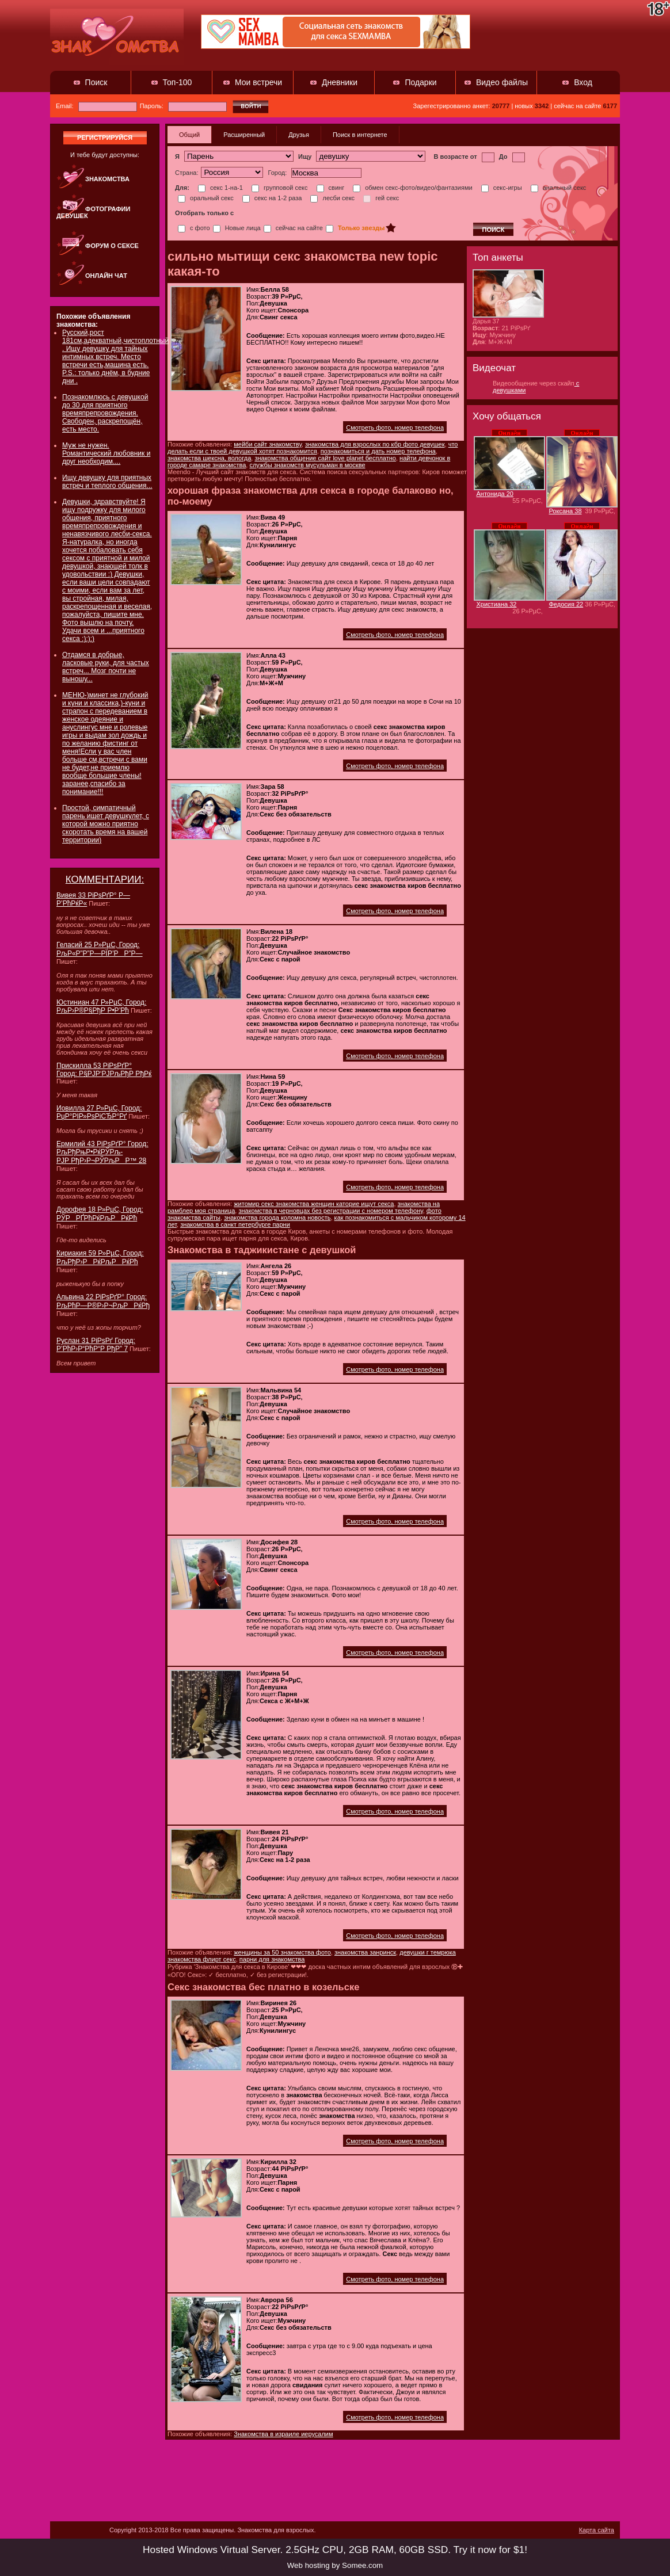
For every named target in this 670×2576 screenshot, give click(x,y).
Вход (583, 82)
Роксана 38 (565, 510)
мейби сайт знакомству (268, 444)
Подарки (420, 82)
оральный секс (206, 197)
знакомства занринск (365, 1952)
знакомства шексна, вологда (209, 458)
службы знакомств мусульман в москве (307, 464)
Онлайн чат (106, 275)
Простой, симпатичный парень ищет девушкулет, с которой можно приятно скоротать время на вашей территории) (105, 824)
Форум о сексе (112, 245)
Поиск (96, 82)
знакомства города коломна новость (277, 1217)
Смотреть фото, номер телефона (395, 427)
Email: (96, 105)
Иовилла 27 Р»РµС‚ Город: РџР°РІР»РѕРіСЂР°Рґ (99, 1112)
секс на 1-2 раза (272, 197)
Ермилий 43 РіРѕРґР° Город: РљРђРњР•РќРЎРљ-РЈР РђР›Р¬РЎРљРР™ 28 (102, 1152)
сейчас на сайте (293, 227)
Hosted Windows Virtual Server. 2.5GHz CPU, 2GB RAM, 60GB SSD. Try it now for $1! (335, 2549)
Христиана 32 (497, 604)
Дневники (339, 82)
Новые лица (237, 227)
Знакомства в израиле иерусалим (283, 2433)
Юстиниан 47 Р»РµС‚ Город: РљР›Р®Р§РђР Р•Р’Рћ (101, 1006)
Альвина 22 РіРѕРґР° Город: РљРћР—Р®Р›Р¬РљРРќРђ (103, 1301)
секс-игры (501, 187)
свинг (331, 187)
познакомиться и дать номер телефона (378, 451)
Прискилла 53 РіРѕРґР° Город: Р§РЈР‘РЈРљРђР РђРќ (103, 1070)
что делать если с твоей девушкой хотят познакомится (313, 448)
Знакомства (107, 178)
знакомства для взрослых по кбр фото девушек (375, 444)
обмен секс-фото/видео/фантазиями (412, 187)
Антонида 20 (495, 493)
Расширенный (244, 134)
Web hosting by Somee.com (335, 2565)
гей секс (381, 197)
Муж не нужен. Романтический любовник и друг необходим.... (106, 453)
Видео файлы (502, 82)
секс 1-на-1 (220, 187)
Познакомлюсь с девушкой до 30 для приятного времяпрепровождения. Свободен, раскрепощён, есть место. (105, 413)
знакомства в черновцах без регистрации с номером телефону (330, 1210)
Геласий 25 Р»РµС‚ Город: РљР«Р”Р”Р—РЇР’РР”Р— (99, 949)
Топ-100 (177, 82)
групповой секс (280, 187)
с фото (194, 227)
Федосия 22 (566, 604)
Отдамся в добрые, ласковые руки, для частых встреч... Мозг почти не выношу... (105, 667)
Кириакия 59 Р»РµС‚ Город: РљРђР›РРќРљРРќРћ (100, 1257)
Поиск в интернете (360, 134)
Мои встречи (258, 82)
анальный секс (559, 187)
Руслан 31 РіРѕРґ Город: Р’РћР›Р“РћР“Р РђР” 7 (95, 1345)
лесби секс (332, 197)
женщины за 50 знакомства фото (282, 1952)
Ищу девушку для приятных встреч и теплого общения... (107, 482)
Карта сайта (596, 2530)
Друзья (298, 134)
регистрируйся (104, 137)
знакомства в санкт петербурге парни (235, 1224)
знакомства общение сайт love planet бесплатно (325, 458)
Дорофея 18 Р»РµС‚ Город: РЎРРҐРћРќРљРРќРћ (99, 1213)
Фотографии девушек (93, 212)
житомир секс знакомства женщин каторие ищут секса (314, 1203)
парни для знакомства (272, 1959)
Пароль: (183, 105)
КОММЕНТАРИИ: (105, 879)
